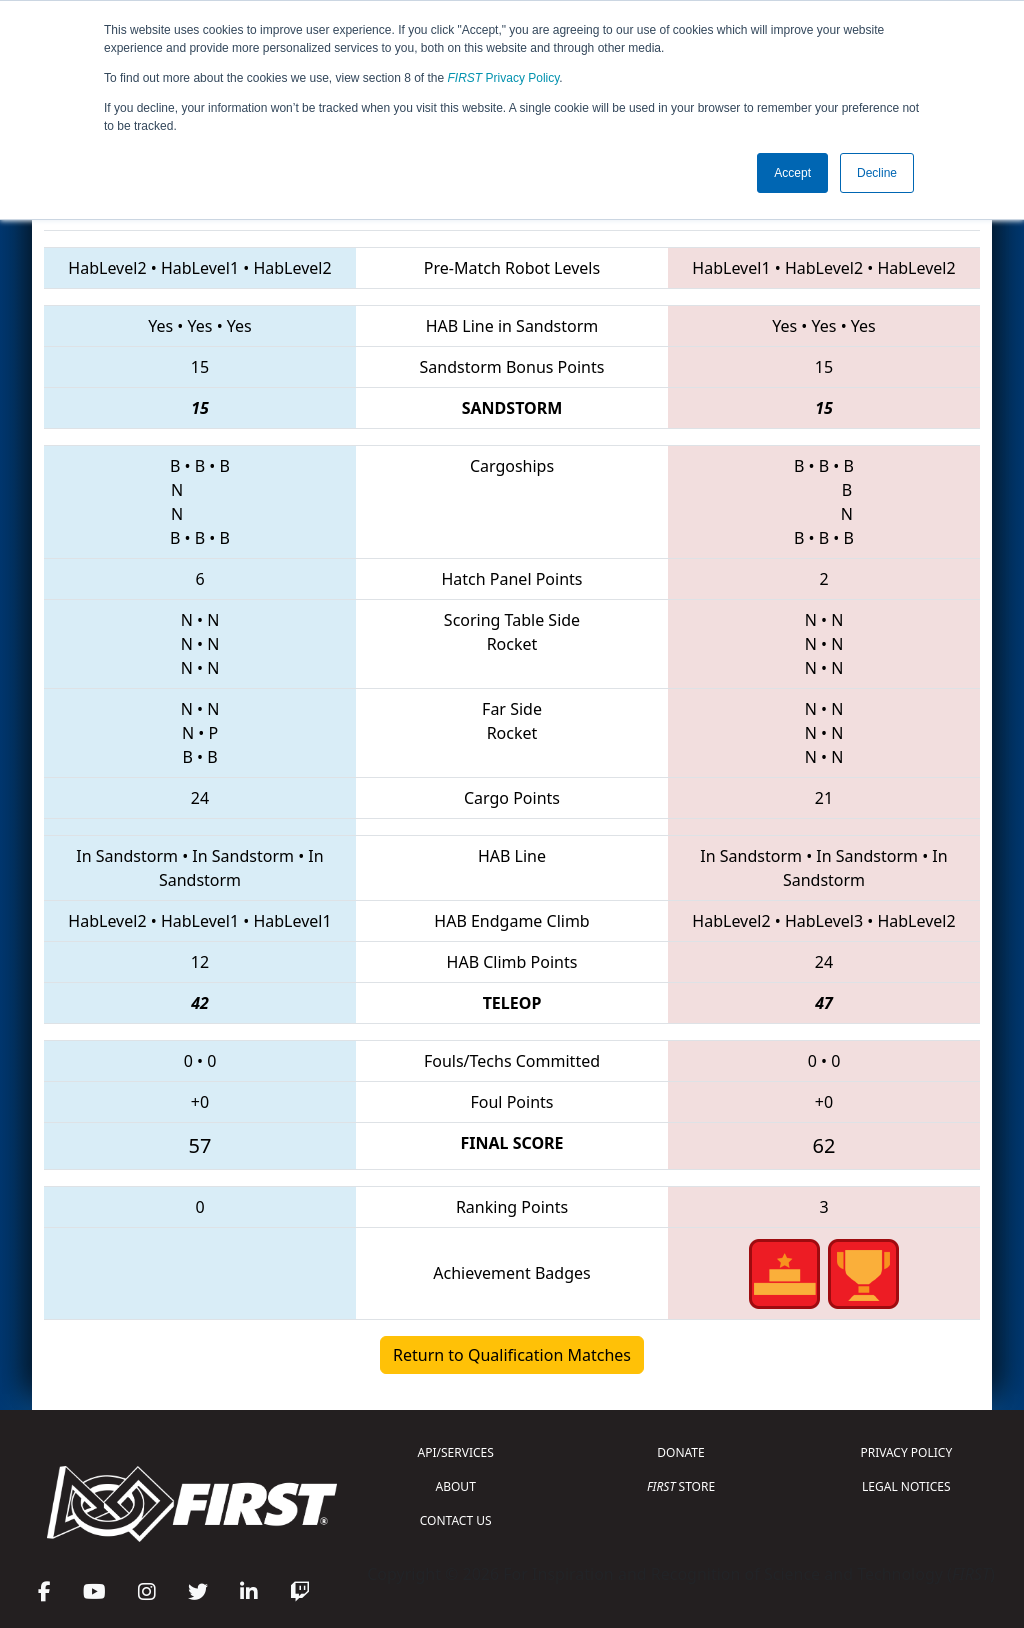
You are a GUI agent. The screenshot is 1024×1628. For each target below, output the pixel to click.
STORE (681, 1486)
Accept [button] (792, 173)
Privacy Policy (504, 78)
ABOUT (456, 1486)
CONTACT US (456, 1520)
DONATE (680, 1452)
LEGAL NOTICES (906, 1486)
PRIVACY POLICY (906, 1452)
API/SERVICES (456, 1452)
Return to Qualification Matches (512, 1355)
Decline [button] (877, 173)
